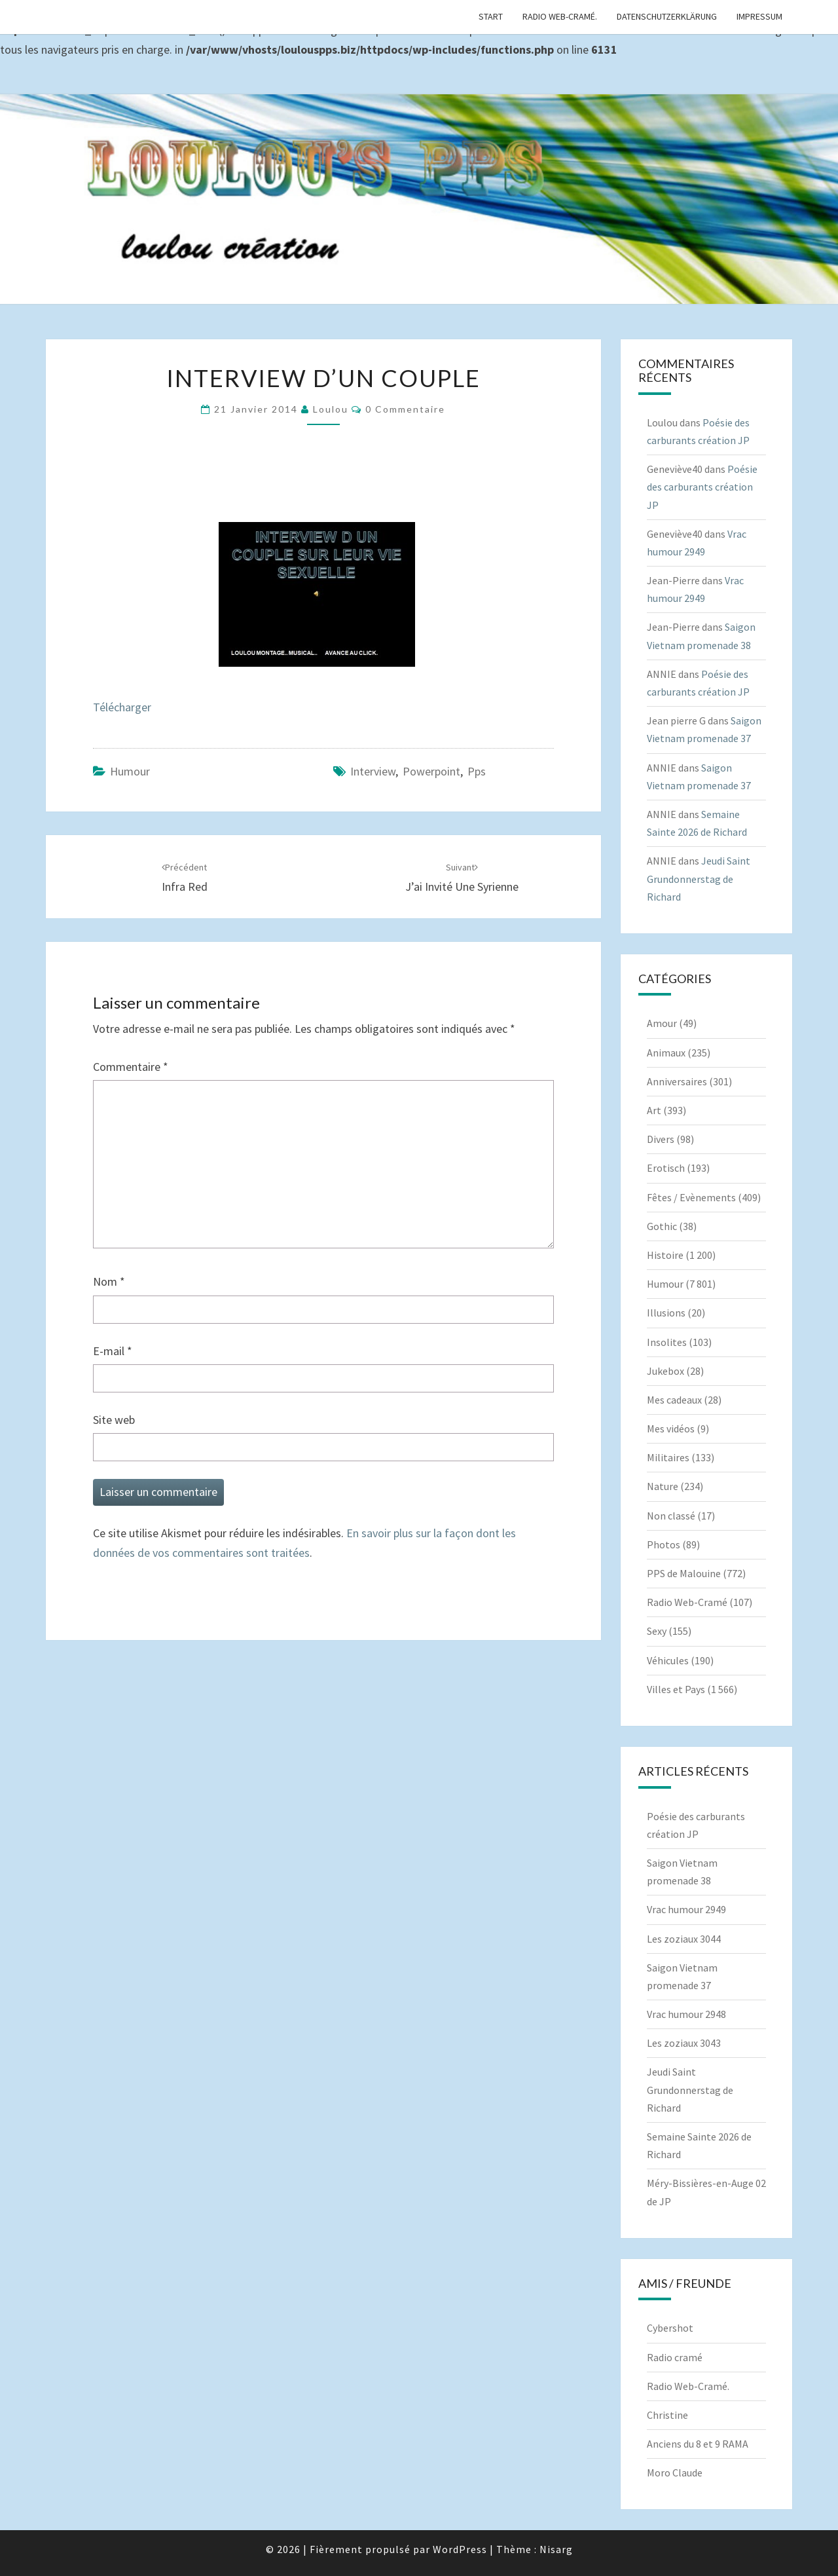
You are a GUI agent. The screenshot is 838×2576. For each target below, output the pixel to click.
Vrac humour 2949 (686, 1909)
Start (491, 16)
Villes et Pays (676, 1689)
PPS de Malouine (684, 1573)
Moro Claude (674, 2472)
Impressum (759, 16)
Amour (662, 1023)
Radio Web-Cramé (687, 1602)
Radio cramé (674, 2357)
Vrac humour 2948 (686, 2014)
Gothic (662, 1226)
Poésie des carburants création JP (702, 486)
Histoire (665, 1254)
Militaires (668, 1457)
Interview (372, 771)
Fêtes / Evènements (691, 1197)
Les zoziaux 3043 (684, 2042)
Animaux (666, 1052)
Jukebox (665, 1370)
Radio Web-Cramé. (559, 16)
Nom (109, 1281)
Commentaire (130, 1066)
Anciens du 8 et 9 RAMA (697, 2443)
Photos (663, 1544)
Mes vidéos (671, 1428)
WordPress (460, 2549)
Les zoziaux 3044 (684, 1938)
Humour (130, 771)
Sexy (656, 1630)
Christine (667, 2414)
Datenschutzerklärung (667, 16)
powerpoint (431, 771)
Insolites (667, 1342)
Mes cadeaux (674, 1399)
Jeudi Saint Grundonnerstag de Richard (698, 878)
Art (654, 1110)
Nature (662, 1486)
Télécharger (122, 707)
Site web (114, 1419)
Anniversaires (677, 1081)
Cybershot (670, 2327)
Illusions (666, 1312)
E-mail (112, 1350)
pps (476, 771)
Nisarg (556, 2549)
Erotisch (666, 1167)
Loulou (330, 409)
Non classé (671, 1515)
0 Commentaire (405, 409)
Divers (660, 1139)
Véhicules (668, 1660)
